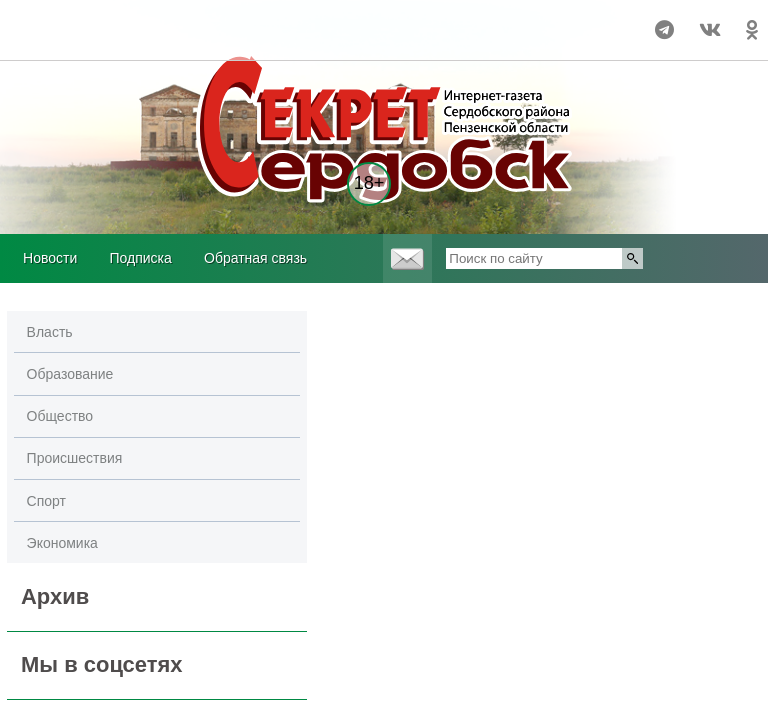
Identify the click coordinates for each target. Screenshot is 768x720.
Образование (70, 374)
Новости (50, 258)
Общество (60, 416)
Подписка (140, 258)
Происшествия (75, 458)
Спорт (46, 501)
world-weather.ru (44, 21)
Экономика (62, 543)
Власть (50, 332)
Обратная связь (255, 258)
